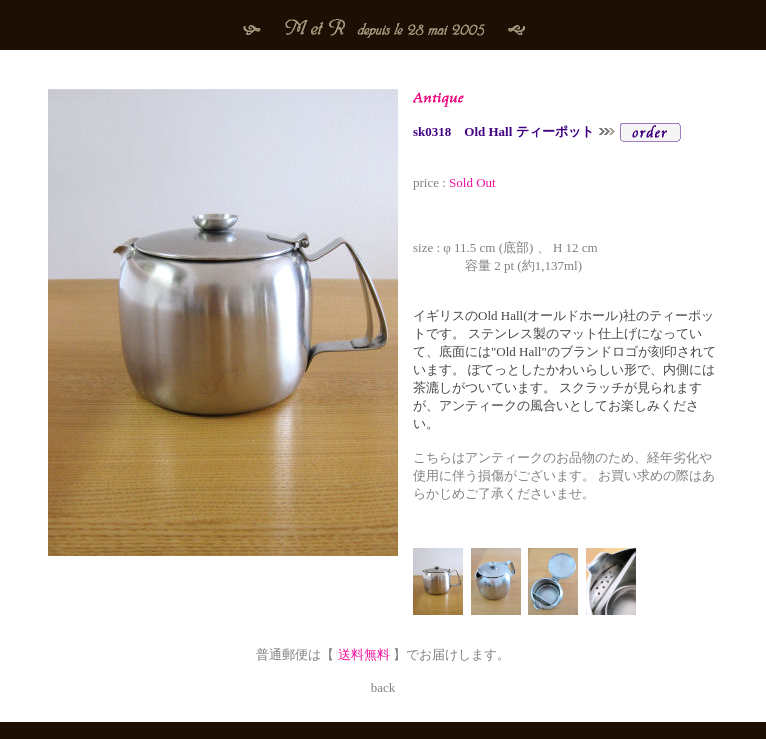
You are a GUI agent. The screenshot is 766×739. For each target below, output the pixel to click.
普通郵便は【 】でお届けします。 (383, 654)
